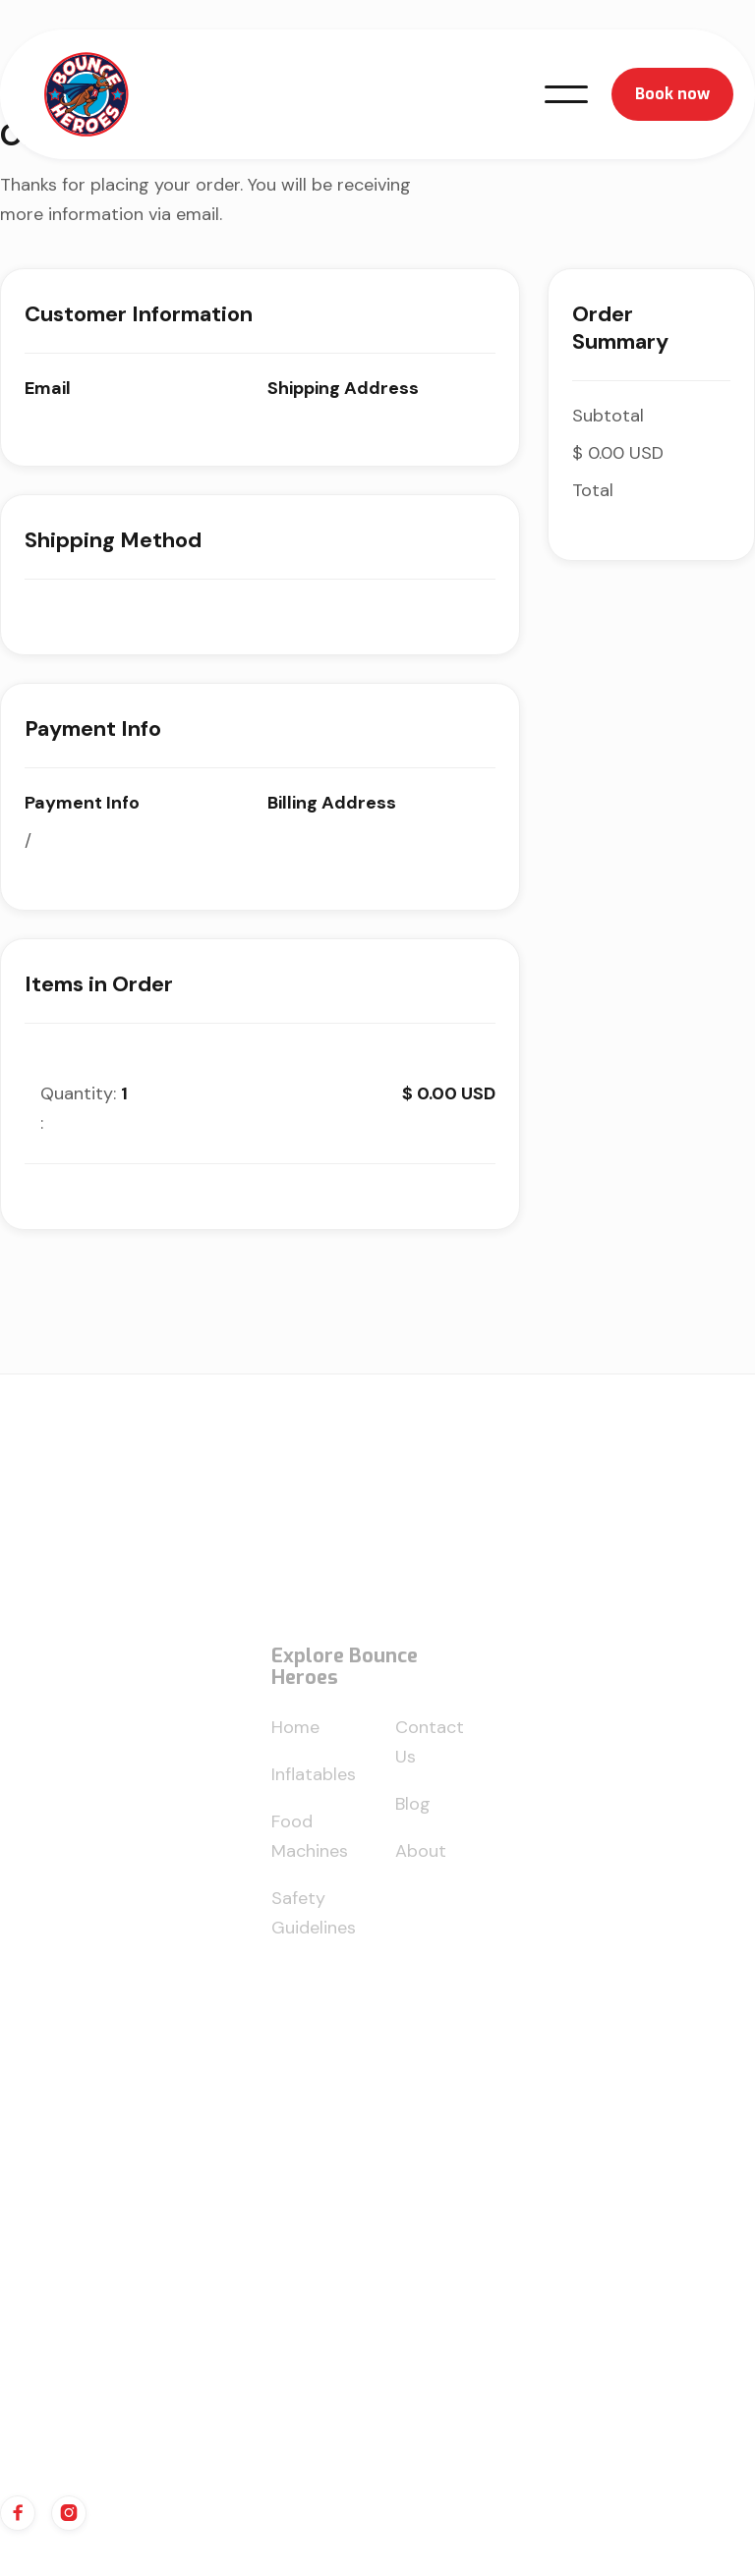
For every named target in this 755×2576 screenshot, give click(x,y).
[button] (566, 94)
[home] (86, 94)
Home (295, 1736)
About (420, 1860)
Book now (672, 94)
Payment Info (82, 802)
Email (48, 388)
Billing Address (331, 802)
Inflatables (313, 1783)
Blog (413, 1812)
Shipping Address (343, 388)
